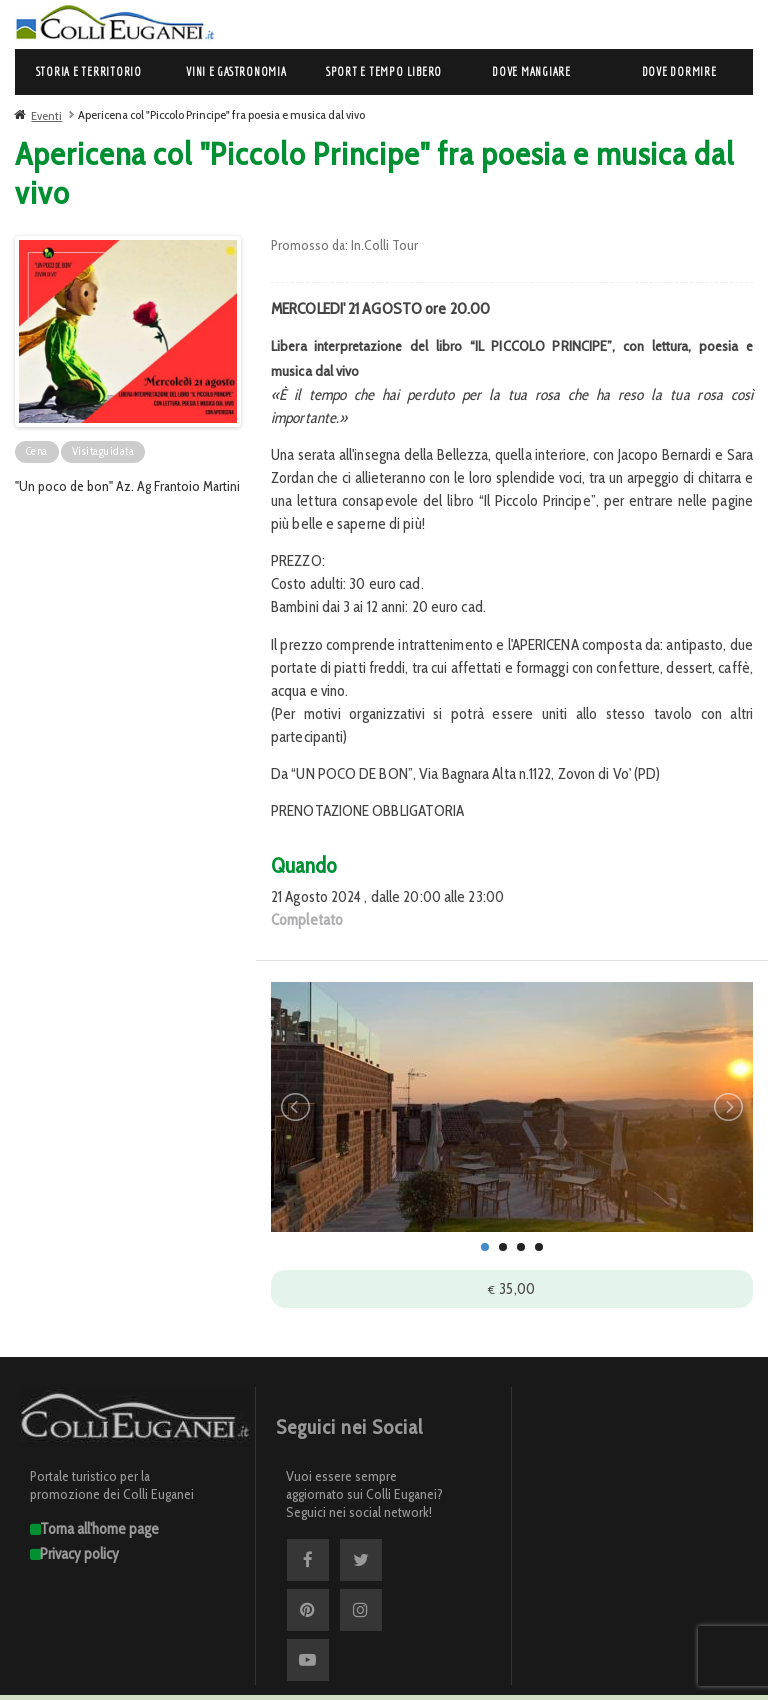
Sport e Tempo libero (384, 71)
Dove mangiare (531, 71)
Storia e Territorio (89, 71)
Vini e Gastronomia (236, 71)
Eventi (46, 115)
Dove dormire (679, 71)
